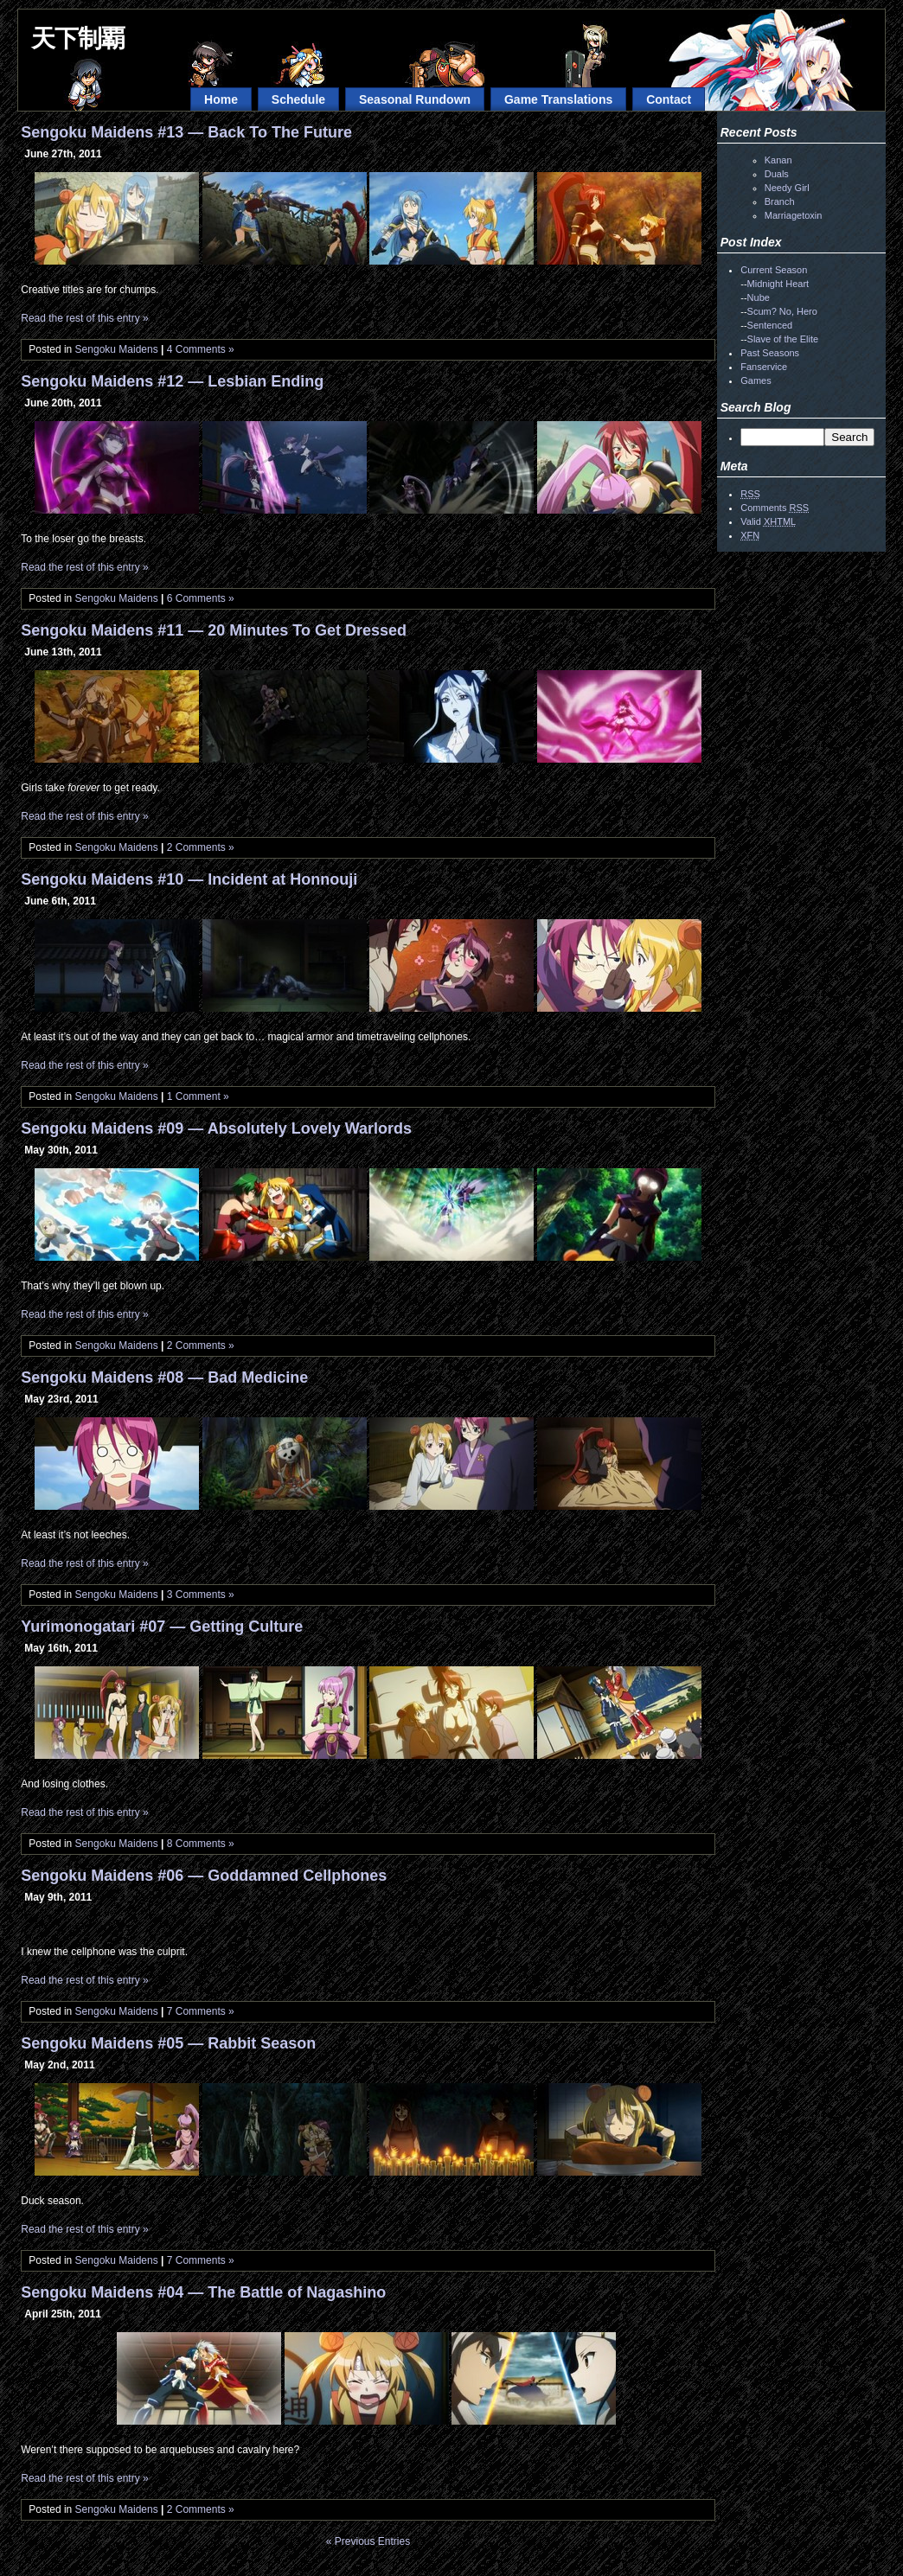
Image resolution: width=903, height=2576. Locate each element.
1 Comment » (198, 1096)
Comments (774, 507)
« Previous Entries (368, 2541)
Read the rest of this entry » (84, 318)
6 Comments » (200, 598)
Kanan (778, 160)
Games (755, 380)
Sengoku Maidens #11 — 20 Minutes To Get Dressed (214, 630)
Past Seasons (769, 353)
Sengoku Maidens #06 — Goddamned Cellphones (204, 1875)
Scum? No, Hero (782, 311)
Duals (777, 174)
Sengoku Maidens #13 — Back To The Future (186, 132)
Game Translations (558, 99)
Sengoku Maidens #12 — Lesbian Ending (172, 381)
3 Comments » (200, 1594)
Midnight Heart (778, 283)
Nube (758, 297)
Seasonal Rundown (415, 99)
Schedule (298, 99)
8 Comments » (200, 1844)
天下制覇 (78, 38)
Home (221, 99)
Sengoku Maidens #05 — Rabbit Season (168, 2043)
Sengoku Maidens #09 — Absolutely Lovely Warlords (216, 1128)
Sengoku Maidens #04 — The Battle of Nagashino (203, 2292)
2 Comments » (200, 847)
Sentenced (770, 325)
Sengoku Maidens (116, 349)
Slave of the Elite (783, 339)
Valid (768, 521)
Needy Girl (787, 187)
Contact (668, 99)
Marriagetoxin (794, 215)
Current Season (773, 270)
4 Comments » (200, 349)
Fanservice (763, 366)
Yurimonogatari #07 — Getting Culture (162, 1626)
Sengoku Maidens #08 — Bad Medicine (164, 1377)
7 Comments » (200, 2011)
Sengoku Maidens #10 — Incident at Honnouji (189, 879)
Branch (780, 201)
